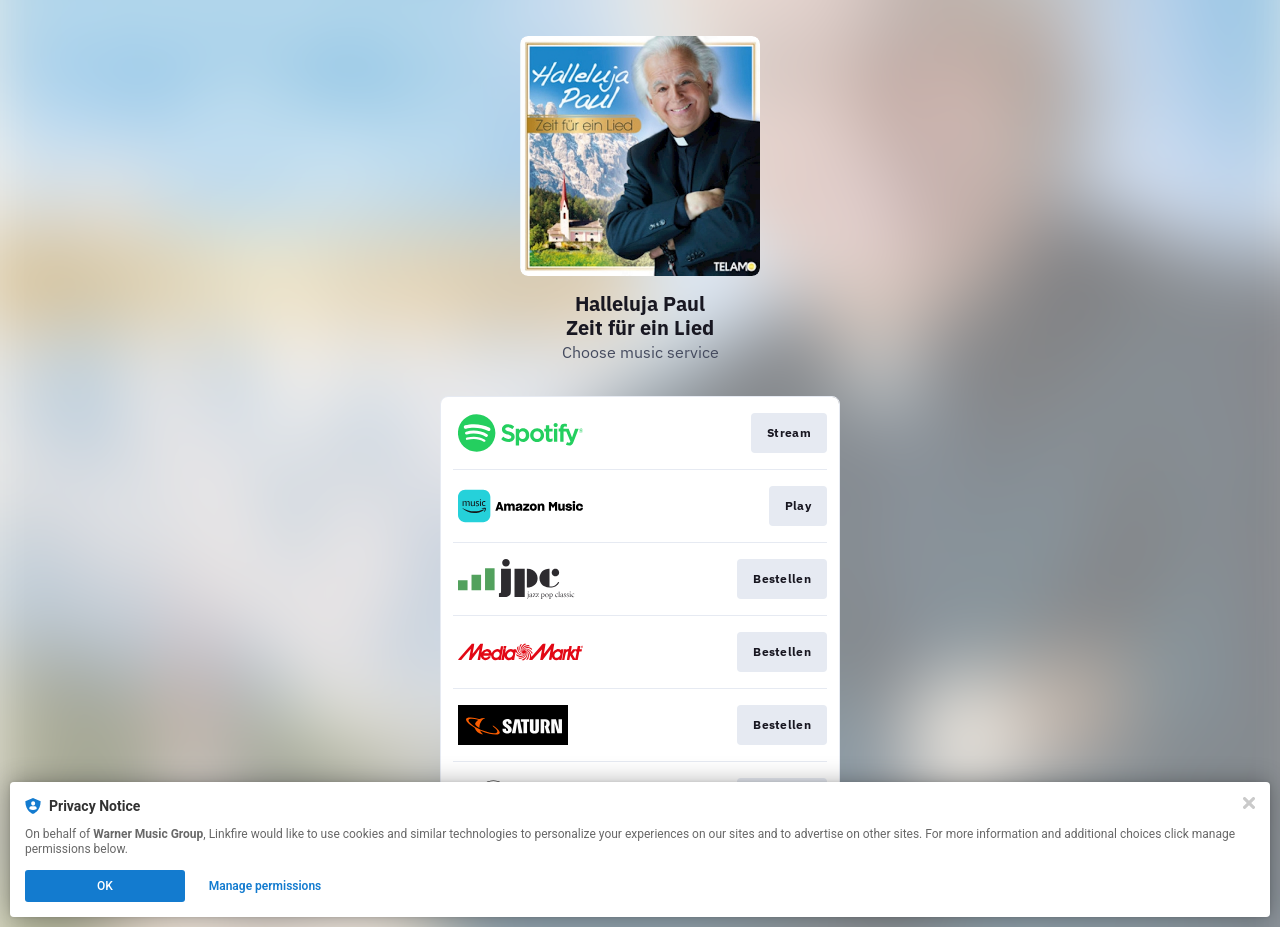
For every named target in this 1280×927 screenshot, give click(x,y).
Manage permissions (265, 886)
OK (105, 886)
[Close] (1249, 803)
